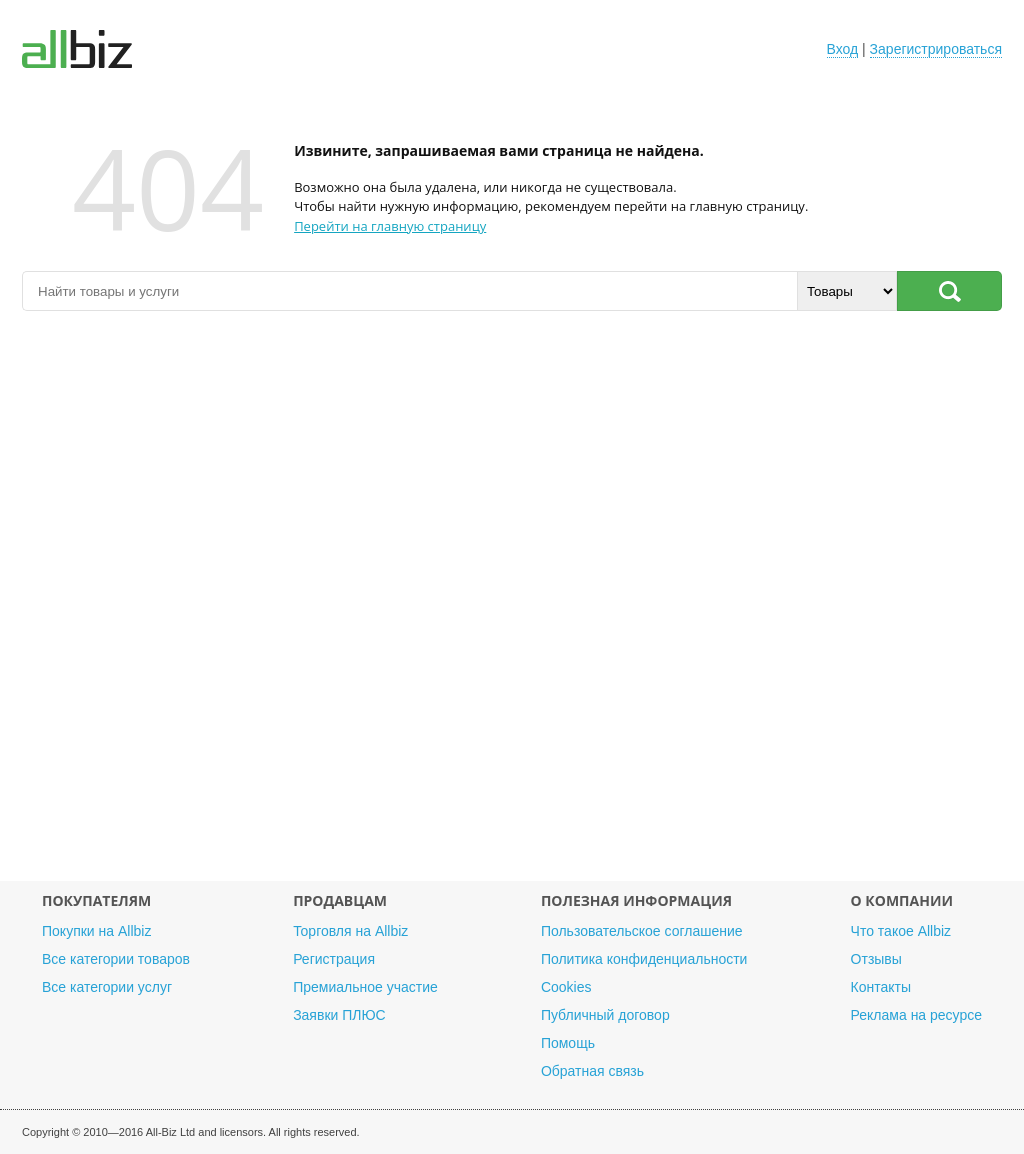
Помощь (568, 1043)
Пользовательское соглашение (642, 931)
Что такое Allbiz (901, 931)
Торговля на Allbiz (350, 931)
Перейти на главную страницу (390, 226)
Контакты (881, 987)
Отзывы (876, 959)
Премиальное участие (365, 987)
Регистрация (334, 959)
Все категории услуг (107, 987)
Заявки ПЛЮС (339, 1015)
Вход (843, 49)
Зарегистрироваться (936, 49)
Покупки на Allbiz (96, 931)
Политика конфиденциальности (644, 959)
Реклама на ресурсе (916, 1015)
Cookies (566, 987)
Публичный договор (605, 1015)
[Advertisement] (512, 606)
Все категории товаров (116, 959)
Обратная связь (592, 1071)
